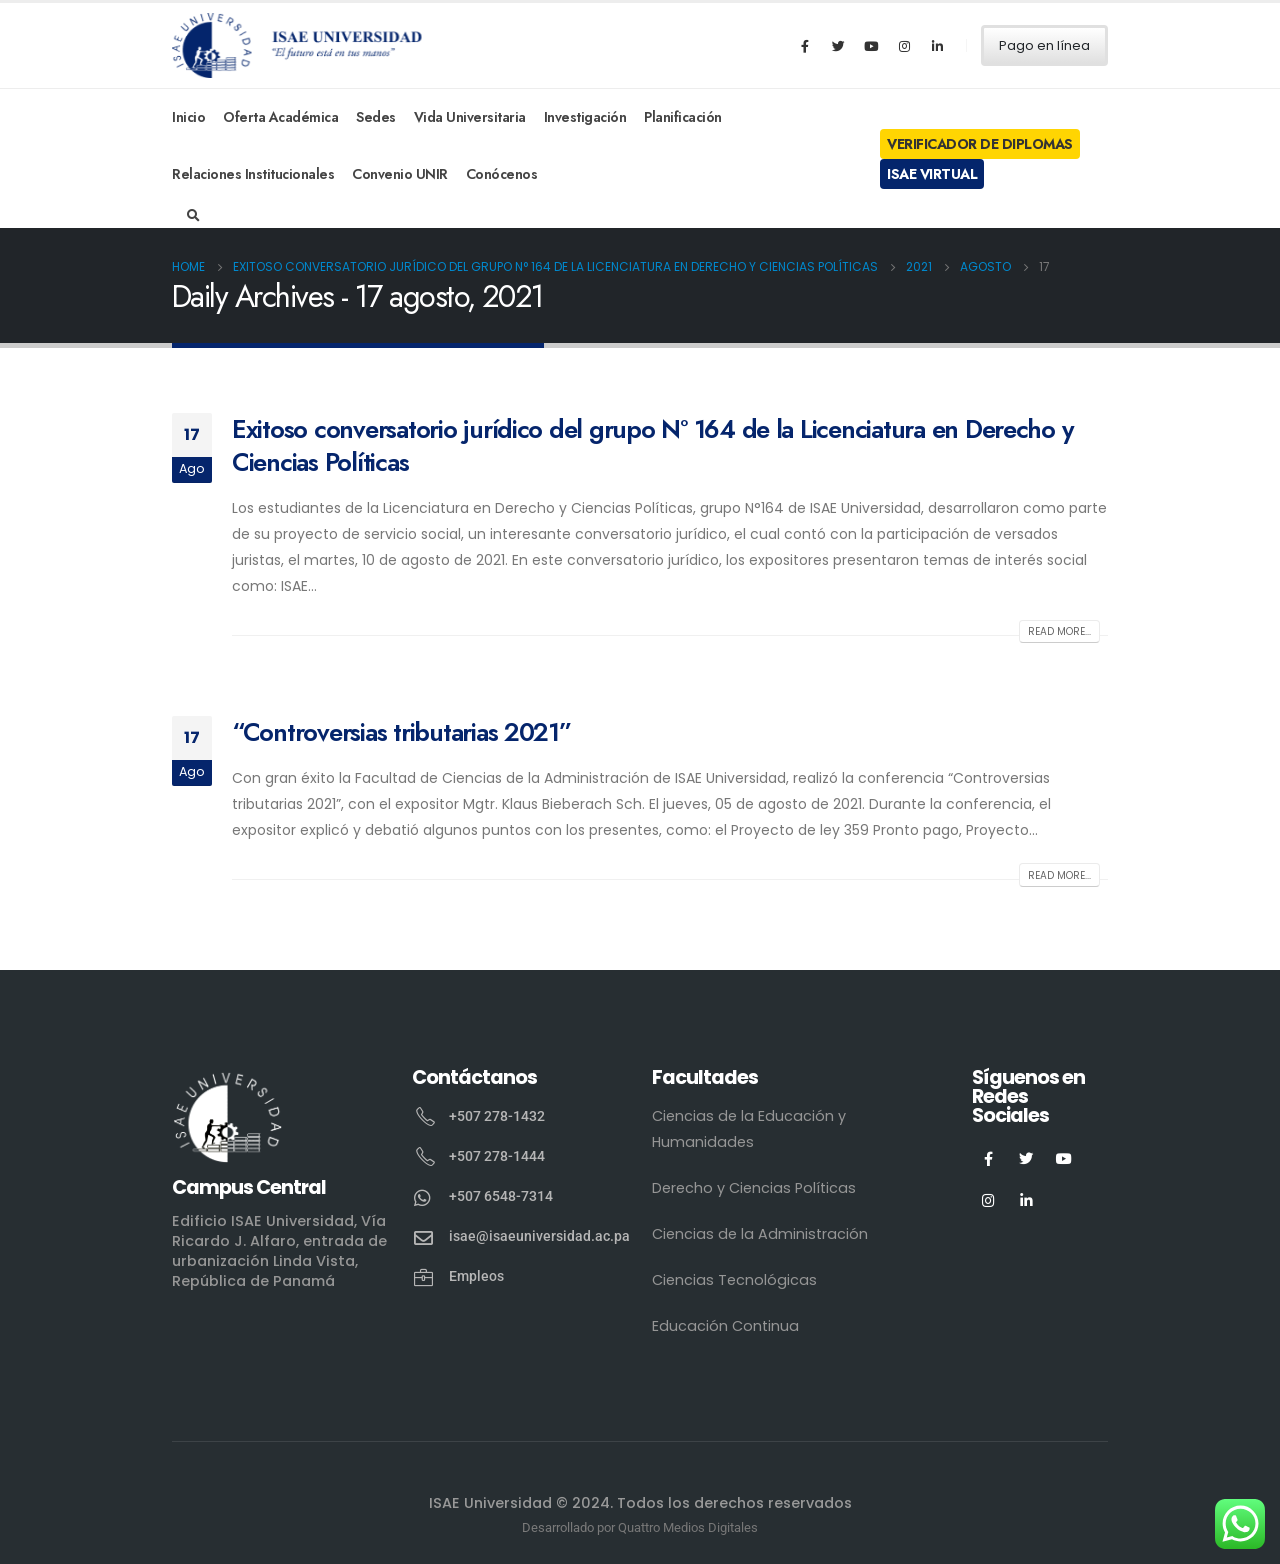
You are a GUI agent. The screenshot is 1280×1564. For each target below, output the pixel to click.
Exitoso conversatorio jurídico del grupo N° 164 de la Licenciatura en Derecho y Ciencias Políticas (652, 445)
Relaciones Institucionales (253, 174)
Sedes (376, 117)
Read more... (1059, 631)
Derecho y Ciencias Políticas (754, 1188)
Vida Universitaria (470, 117)
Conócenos (502, 174)
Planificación (683, 117)
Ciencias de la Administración (760, 1234)
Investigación (585, 117)
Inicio (188, 117)
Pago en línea (1044, 45)
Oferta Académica (280, 117)
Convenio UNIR (400, 174)
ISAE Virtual (932, 174)
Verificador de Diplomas (980, 144)
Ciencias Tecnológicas (734, 1280)
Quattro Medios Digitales (688, 1527)
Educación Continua (725, 1326)
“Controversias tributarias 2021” (401, 732)
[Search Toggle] (193, 216)
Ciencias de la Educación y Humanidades (749, 1129)
